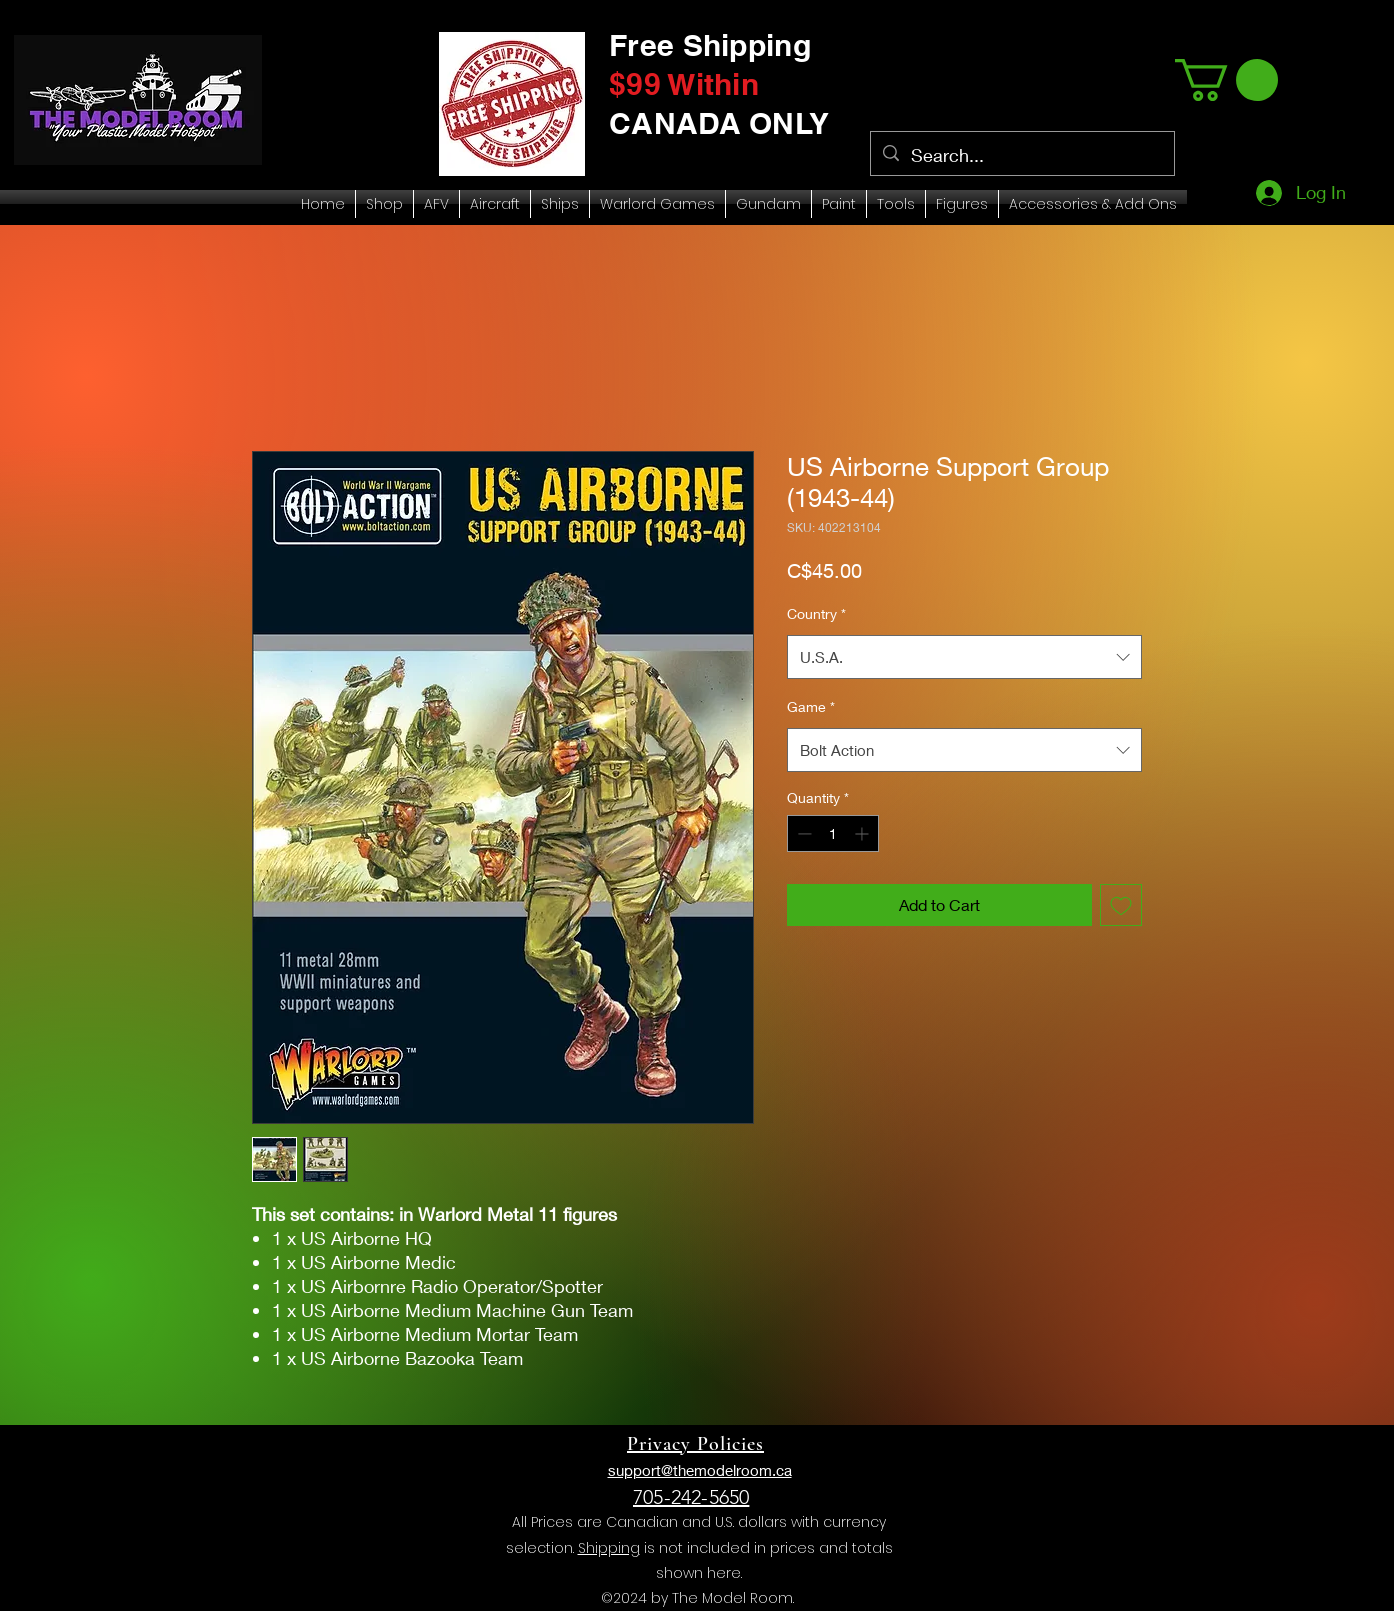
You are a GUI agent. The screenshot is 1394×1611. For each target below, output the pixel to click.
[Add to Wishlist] (1121, 905)
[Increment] (863, 833)
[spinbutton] (833, 833)
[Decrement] (802, 833)
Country (816, 613)
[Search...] (1021, 156)
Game (811, 706)
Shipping (609, 1548)
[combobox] (964, 657)
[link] (1226, 80)
